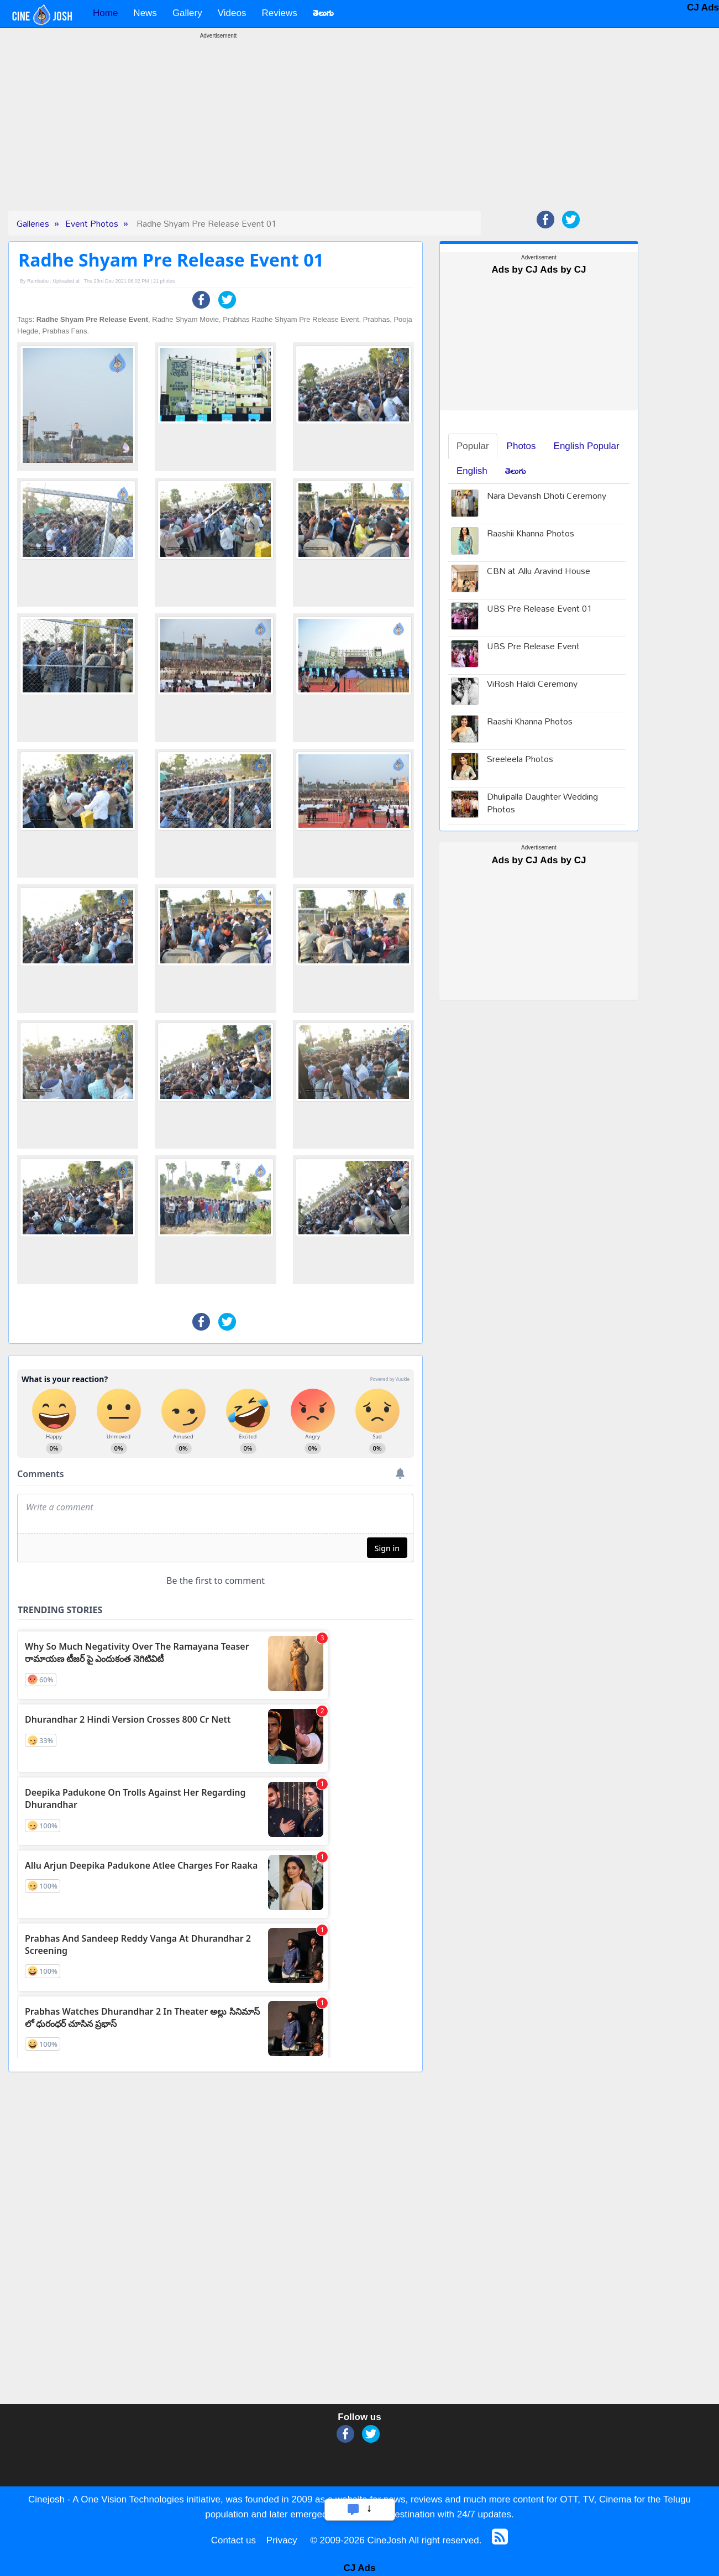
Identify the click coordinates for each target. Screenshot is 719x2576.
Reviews (279, 13)
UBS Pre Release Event (533, 647)
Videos (232, 13)
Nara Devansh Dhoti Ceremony (546, 496)
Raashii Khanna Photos (530, 534)
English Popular (587, 446)
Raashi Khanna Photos (530, 722)
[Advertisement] (218, 133)
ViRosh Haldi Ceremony (532, 684)
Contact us (233, 2540)
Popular (472, 446)
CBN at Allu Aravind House (538, 572)
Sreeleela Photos (520, 760)
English (471, 471)
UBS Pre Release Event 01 (539, 609)
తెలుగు (515, 471)
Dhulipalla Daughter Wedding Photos (542, 804)
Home (105, 13)
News (145, 13)
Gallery (187, 13)
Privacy (281, 2540)
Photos (521, 446)
